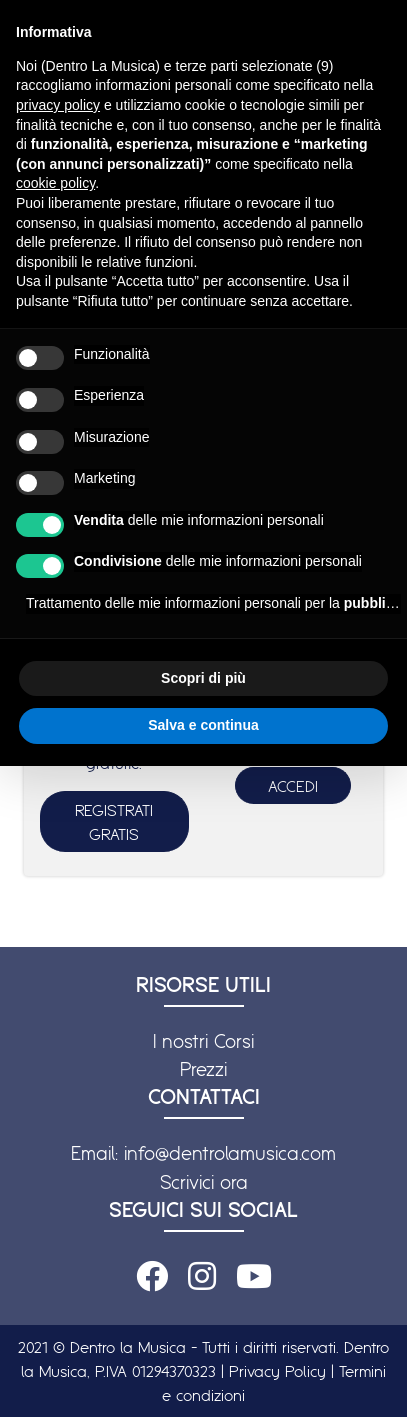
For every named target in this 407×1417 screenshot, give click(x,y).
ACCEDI (293, 786)
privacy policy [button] (58, 105)
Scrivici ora (204, 1182)
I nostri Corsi (203, 1041)
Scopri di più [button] (203, 678)
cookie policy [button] (55, 183)
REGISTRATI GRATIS (114, 822)
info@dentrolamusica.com (230, 1153)
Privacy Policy (277, 1371)
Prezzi (203, 1069)
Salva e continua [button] (203, 725)
